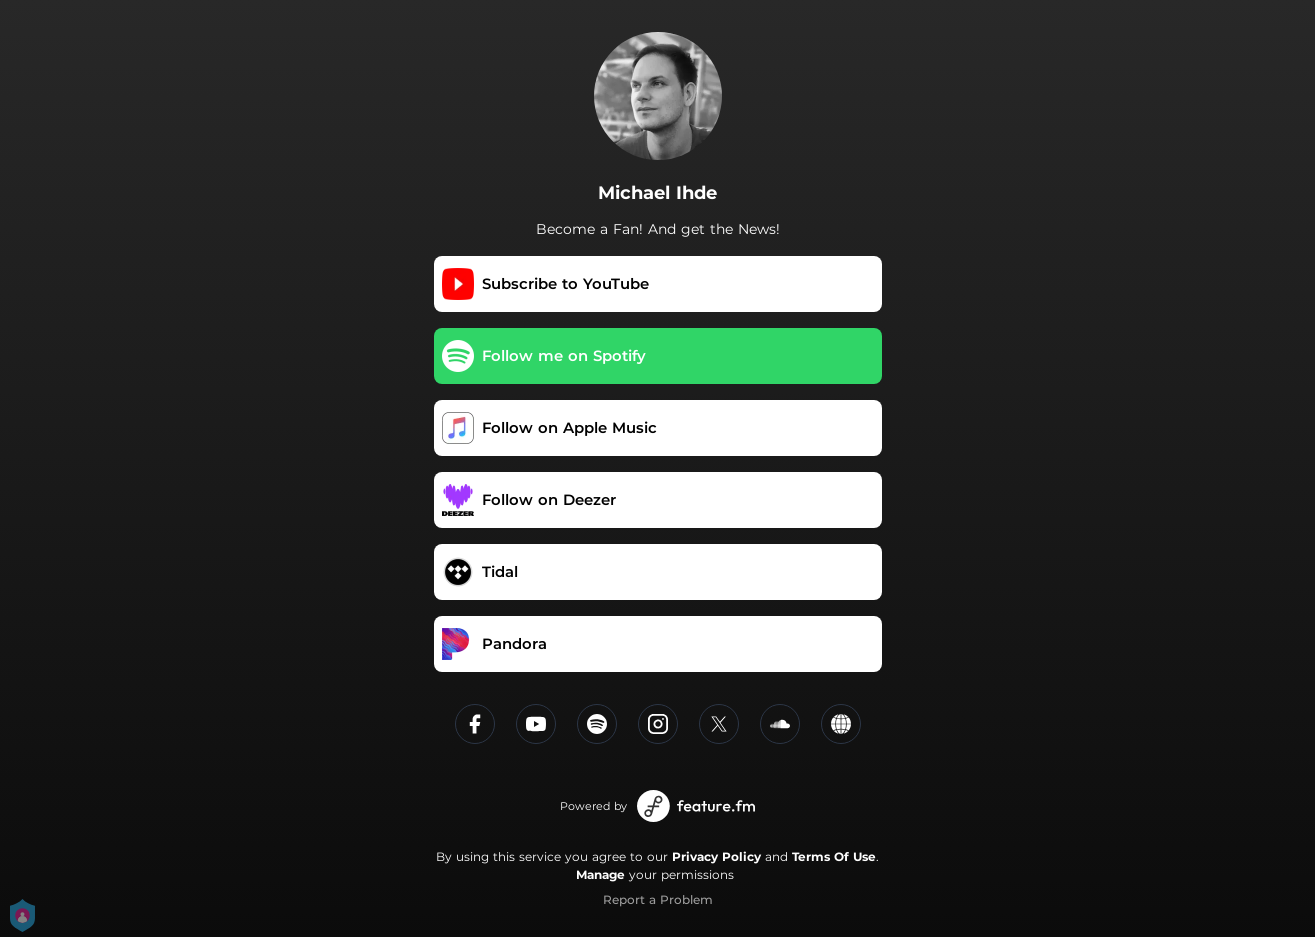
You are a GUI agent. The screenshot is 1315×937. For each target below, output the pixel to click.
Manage (600, 874)
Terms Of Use (834, 856)
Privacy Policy (716, 856)
